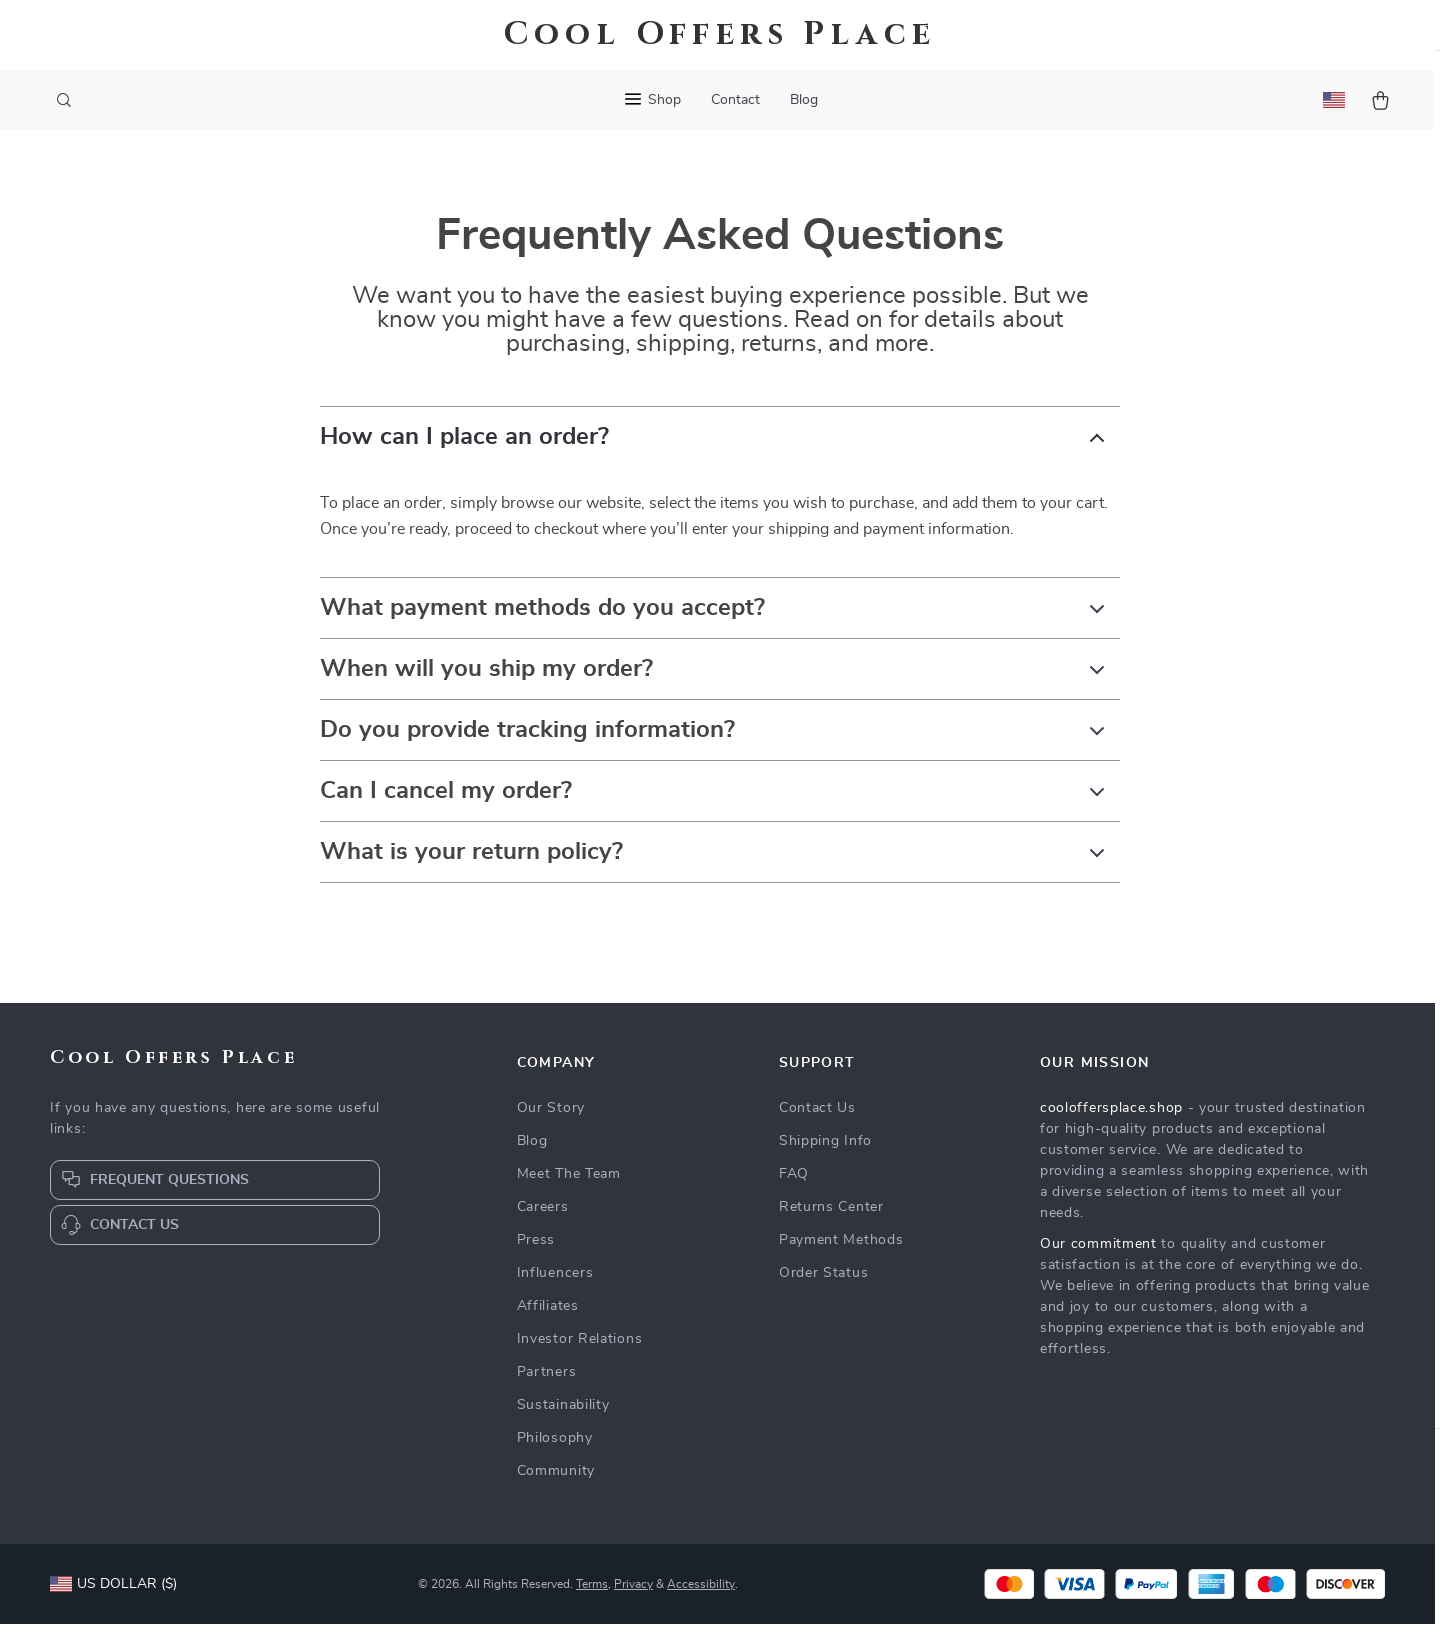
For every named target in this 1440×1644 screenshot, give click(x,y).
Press (536, 1260)
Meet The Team (569, 1194)
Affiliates (548, 1326)
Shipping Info (825, 1161)
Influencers (555, 1293)
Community (556, 1491)
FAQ (794, 1194)
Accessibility (701, 1604)
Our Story (551, 1128)
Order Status (823, 1293)
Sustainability (563, 1425)
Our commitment (1098, 1264)
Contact (735, 100)
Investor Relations (580, 1359)
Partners (547, 1392)
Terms (592, 1604)
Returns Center (831, 1227)
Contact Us (817, 1128)
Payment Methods (841, 1260)
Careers (543, 1227)
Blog (804, 100)
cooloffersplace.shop (1111, 1128)
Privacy (633, 1604)
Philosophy (555, 1458)
